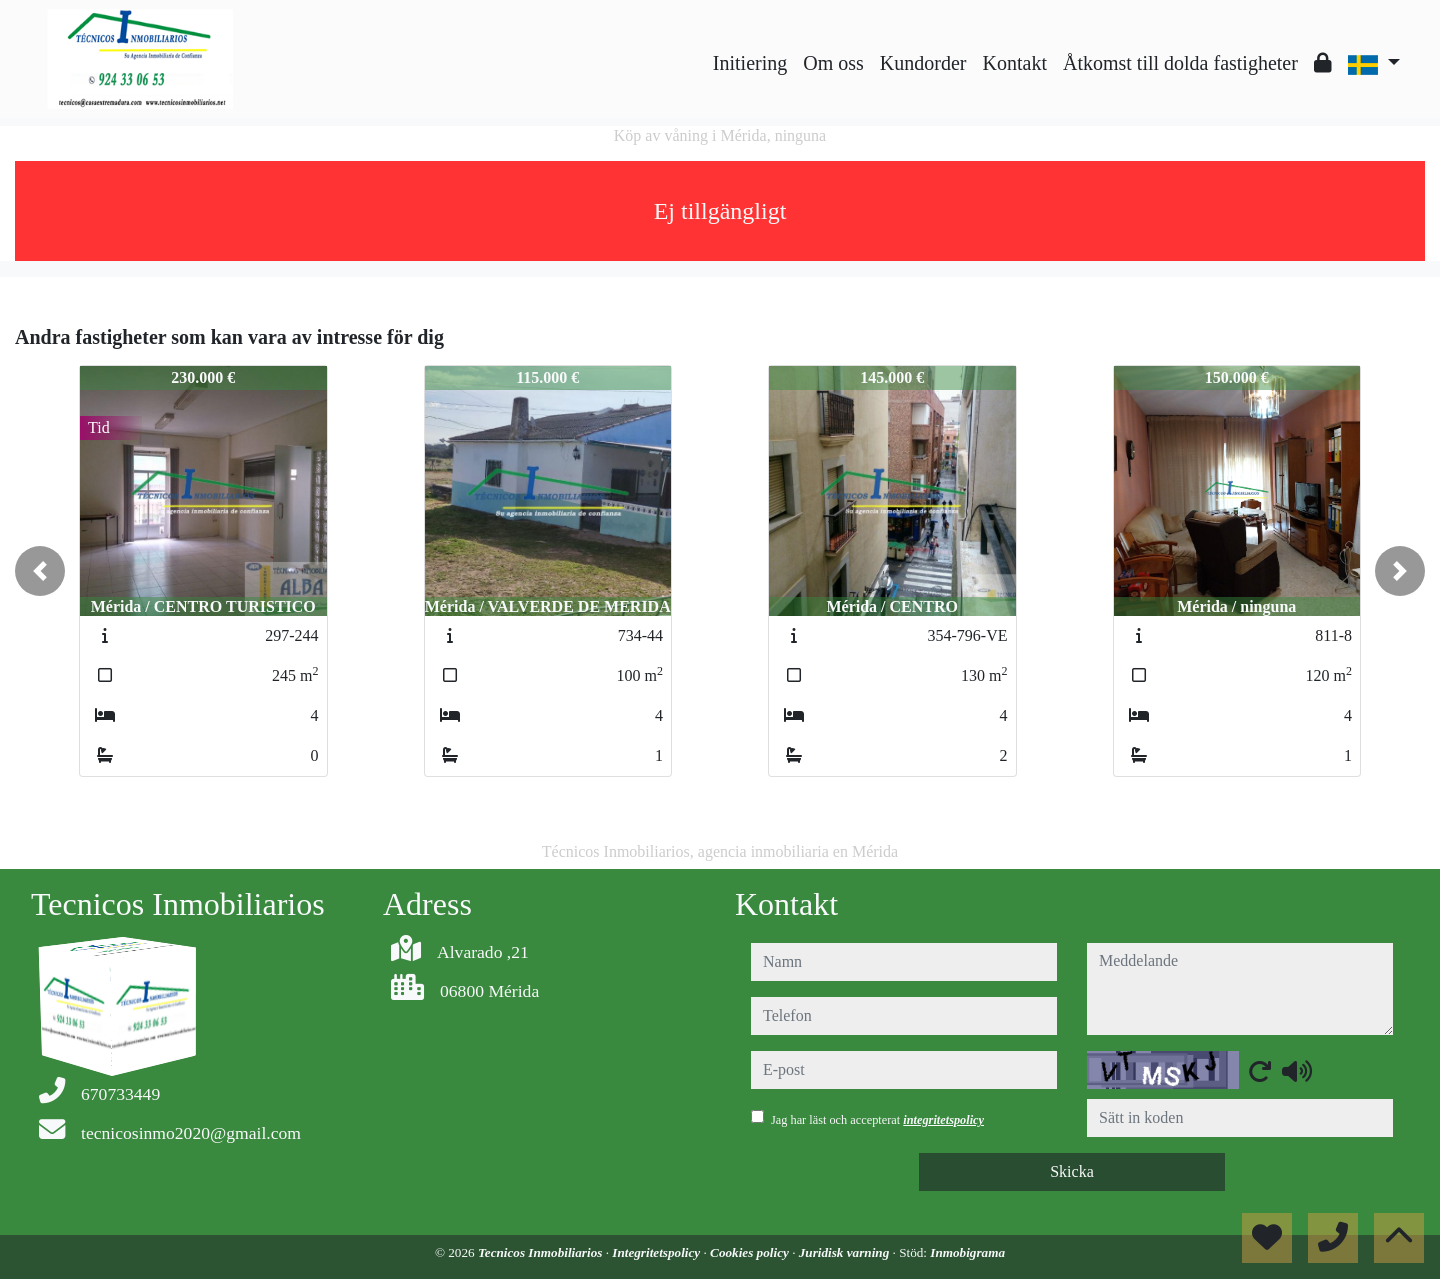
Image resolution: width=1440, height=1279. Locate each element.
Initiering (750, 63)
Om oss (833, 63)
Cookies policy (751, 1252)
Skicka (1072, 1171)
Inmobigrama (967, 1252)
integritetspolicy (943, 1120)
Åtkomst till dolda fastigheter (1180, 63)
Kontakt (1015, 63)
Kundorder (923, 63)
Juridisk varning (846, 1252)
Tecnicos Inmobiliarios (542, 1252)
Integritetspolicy (657, 1252)
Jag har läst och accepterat (877, 1120)
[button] (40, 571)
